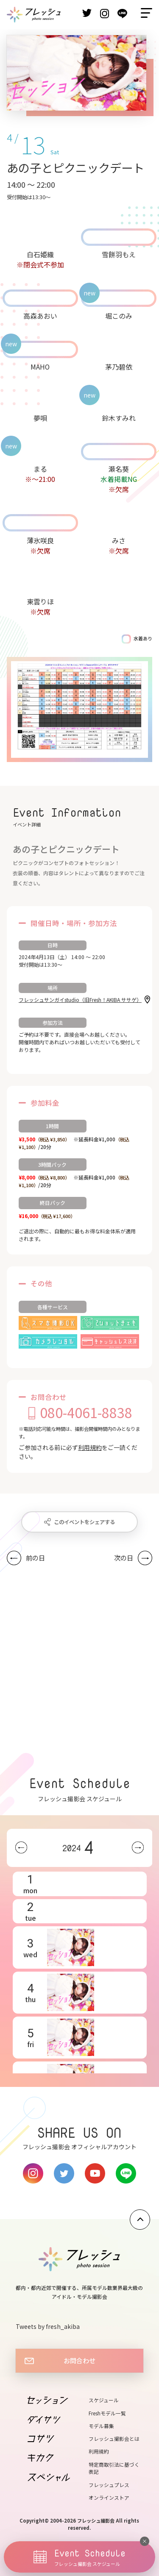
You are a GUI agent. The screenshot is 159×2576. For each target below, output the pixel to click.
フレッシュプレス (109, 2484)
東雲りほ (40, 601)
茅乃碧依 (118, 367)
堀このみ (118, 316)
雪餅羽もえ (119, 254)
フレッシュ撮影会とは (114, 2438)
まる (40, 469)
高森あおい (40, 316)
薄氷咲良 (40, 540)
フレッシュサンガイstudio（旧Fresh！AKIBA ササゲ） (80, 999)
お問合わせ (79, 2360)
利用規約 (90, 1447)
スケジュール (104, 2400)
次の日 (123, 1557)
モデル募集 (101, 2425)
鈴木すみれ (119, 418)
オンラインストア (109, 2497)
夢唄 (40, 418)
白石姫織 (40, 254)
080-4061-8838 (86, 1412)
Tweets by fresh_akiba (48, 2326)
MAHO (40, 367)
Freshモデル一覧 (107, 2413)
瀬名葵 (119, 469)
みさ (119, 540)
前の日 (35, 1557)
